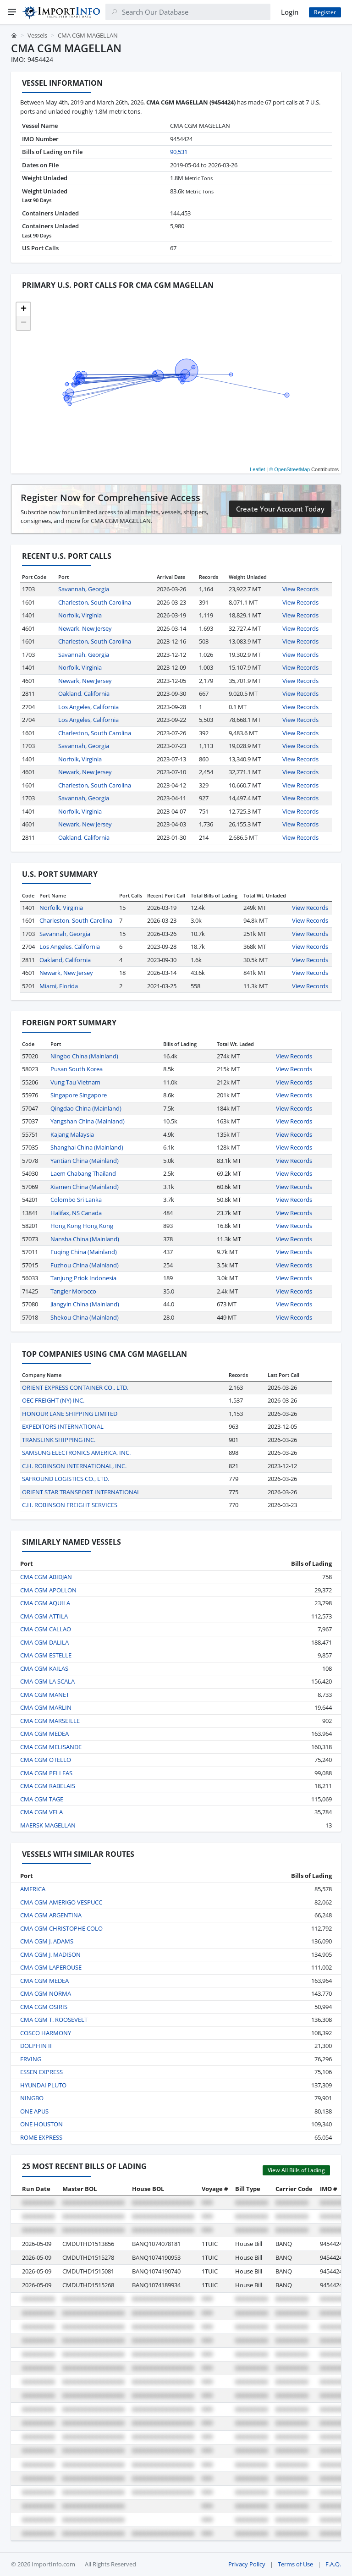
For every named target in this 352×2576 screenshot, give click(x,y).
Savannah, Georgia (83, 589)
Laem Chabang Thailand (83, 1173)
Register (325, 12)
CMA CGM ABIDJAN (46, 1577)
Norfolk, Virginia (80, 615)
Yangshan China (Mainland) (87, 1121)
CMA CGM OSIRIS (43, 2007)
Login (289, 12)
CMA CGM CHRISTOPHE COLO (61, 1928)
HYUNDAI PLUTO (43, 2085)
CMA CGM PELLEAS (46, 1773)
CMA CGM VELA (41, 1812)
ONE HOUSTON (41, 2124)
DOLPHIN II (36, 2046)
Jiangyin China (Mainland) (84, 1304)
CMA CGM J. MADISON (50, 1954)
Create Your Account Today (280, 508)
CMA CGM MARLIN (46, 1707)
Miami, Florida (58, 986)
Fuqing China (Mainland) (83, 1252)
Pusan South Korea (76, 1069)
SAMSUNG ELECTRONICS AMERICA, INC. (76, 1452)
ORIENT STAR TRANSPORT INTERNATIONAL (81, 1492)
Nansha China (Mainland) (84, 1239)
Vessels (37, 35)
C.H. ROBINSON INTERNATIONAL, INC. (74, 1466)
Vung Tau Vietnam (75, 1082)
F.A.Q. (333, 2564)
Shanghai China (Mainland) (86, 1147)
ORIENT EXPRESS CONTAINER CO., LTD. (75, 1387)
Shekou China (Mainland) (84, 1317)
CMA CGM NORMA (45, 1993)
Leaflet (257, 469)
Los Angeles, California (88, 707)
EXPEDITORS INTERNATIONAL (63, 1426)
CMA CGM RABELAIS (47, 1786)
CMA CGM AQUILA (45, 1603)
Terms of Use (295, 2564)
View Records (300, 589)
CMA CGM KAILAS (44, 1668)
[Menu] (12, 12)
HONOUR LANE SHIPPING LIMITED (69, 1413)
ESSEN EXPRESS (41, 2072)
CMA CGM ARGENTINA (51, 1915)
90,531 (178, 152)
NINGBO (32, 2098)
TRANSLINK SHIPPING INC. (58, 1440)
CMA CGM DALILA (44, 1642)
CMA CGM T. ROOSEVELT (54, 2019)
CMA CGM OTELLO (45, 1760)
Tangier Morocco (73, 1291)
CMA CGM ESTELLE (46, 1655)
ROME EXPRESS (41, 2137)
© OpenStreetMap (289, 469)
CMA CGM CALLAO (45, 1629)
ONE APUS (34, 2111)
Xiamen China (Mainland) (84, 1187)
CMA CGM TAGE (41, 1799)
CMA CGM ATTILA (44, 1616)
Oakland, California (84, 693)
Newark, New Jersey (85, 628)
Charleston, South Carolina (94, 602)
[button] (23, 309)
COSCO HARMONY (45, 2033)
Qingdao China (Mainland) (85, 1108)
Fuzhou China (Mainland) (84, 1265)
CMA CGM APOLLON (48, 1590)
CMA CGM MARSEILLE (50, 1721)
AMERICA (32, 1889)
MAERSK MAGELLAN (48, 1825)
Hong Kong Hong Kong (81, 1226)
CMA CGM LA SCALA (47, 1681)
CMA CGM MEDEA (44, 1733)
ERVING (30, 2059)
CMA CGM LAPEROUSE (51, 1967)
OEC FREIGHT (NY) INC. (53, 1400)
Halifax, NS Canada (76, 1213)
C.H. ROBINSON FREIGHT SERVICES (69, 1505)
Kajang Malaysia (72, 1134)
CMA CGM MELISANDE (51, 1747)
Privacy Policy (246, 2564)
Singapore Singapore (78, 1095)
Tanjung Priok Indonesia (83, 1278)
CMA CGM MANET (44, 1694)
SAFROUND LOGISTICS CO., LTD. (65, 1479)
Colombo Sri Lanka (76, 1199)
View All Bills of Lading (296, 2170)
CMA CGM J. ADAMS (46, 1941)
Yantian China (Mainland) (84, 1160)
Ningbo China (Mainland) (84, 1056)
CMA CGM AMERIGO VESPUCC (61, 1902)
